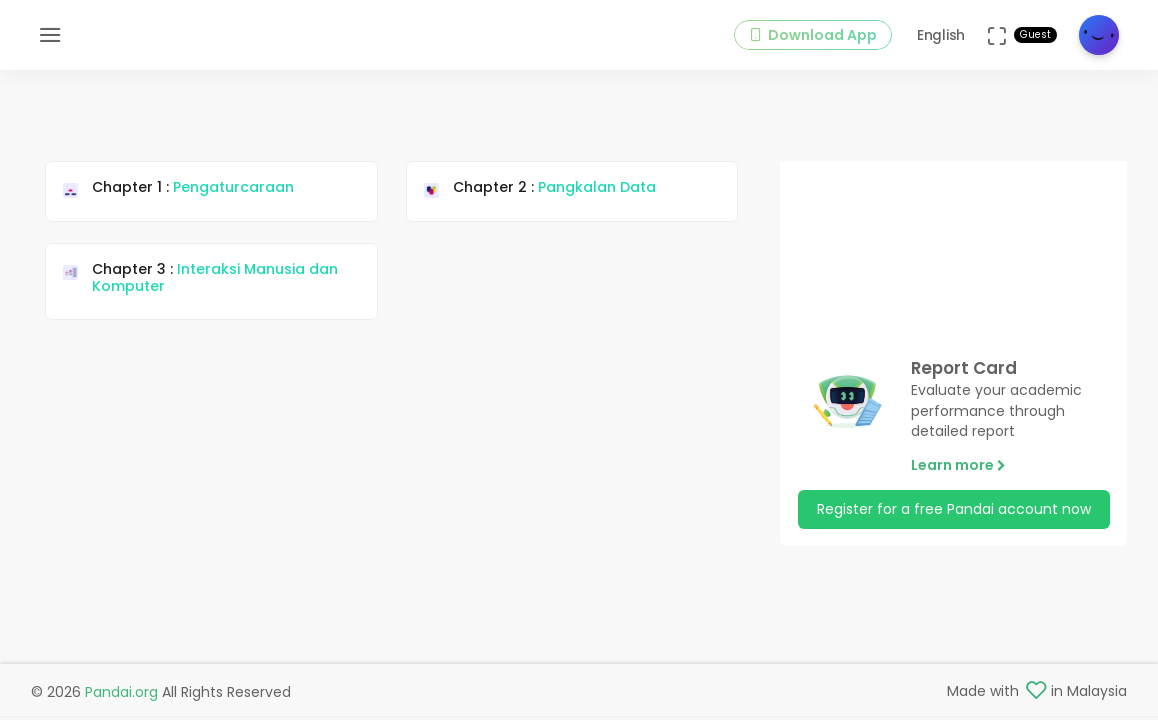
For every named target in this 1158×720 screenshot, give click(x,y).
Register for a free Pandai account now (954, 509)
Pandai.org (121, 692)
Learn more (958, 465)
